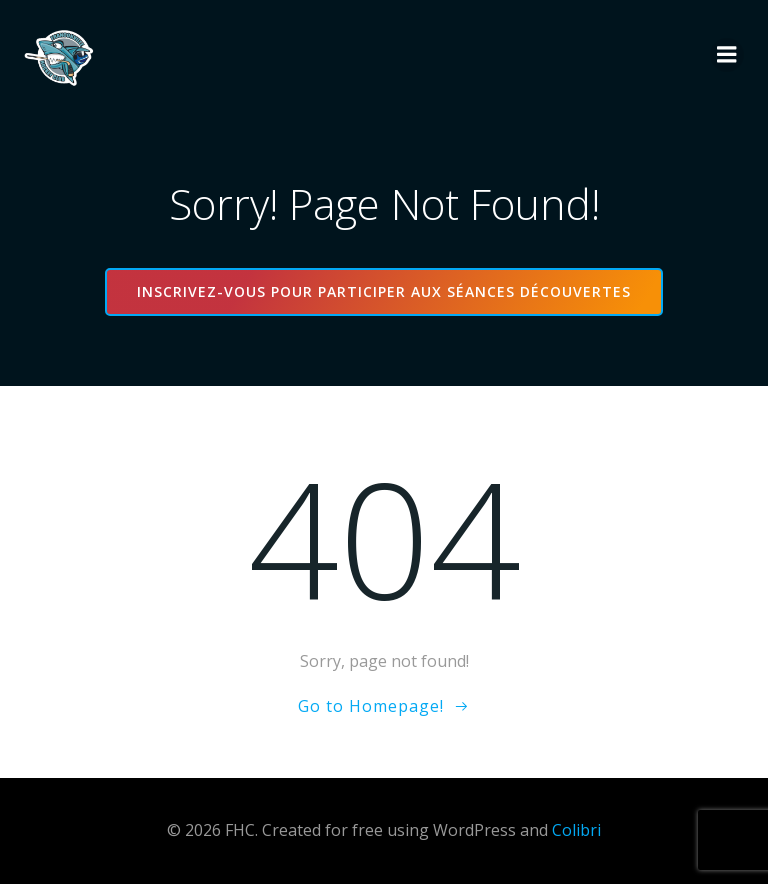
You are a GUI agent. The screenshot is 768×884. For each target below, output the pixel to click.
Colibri (576, 830)
